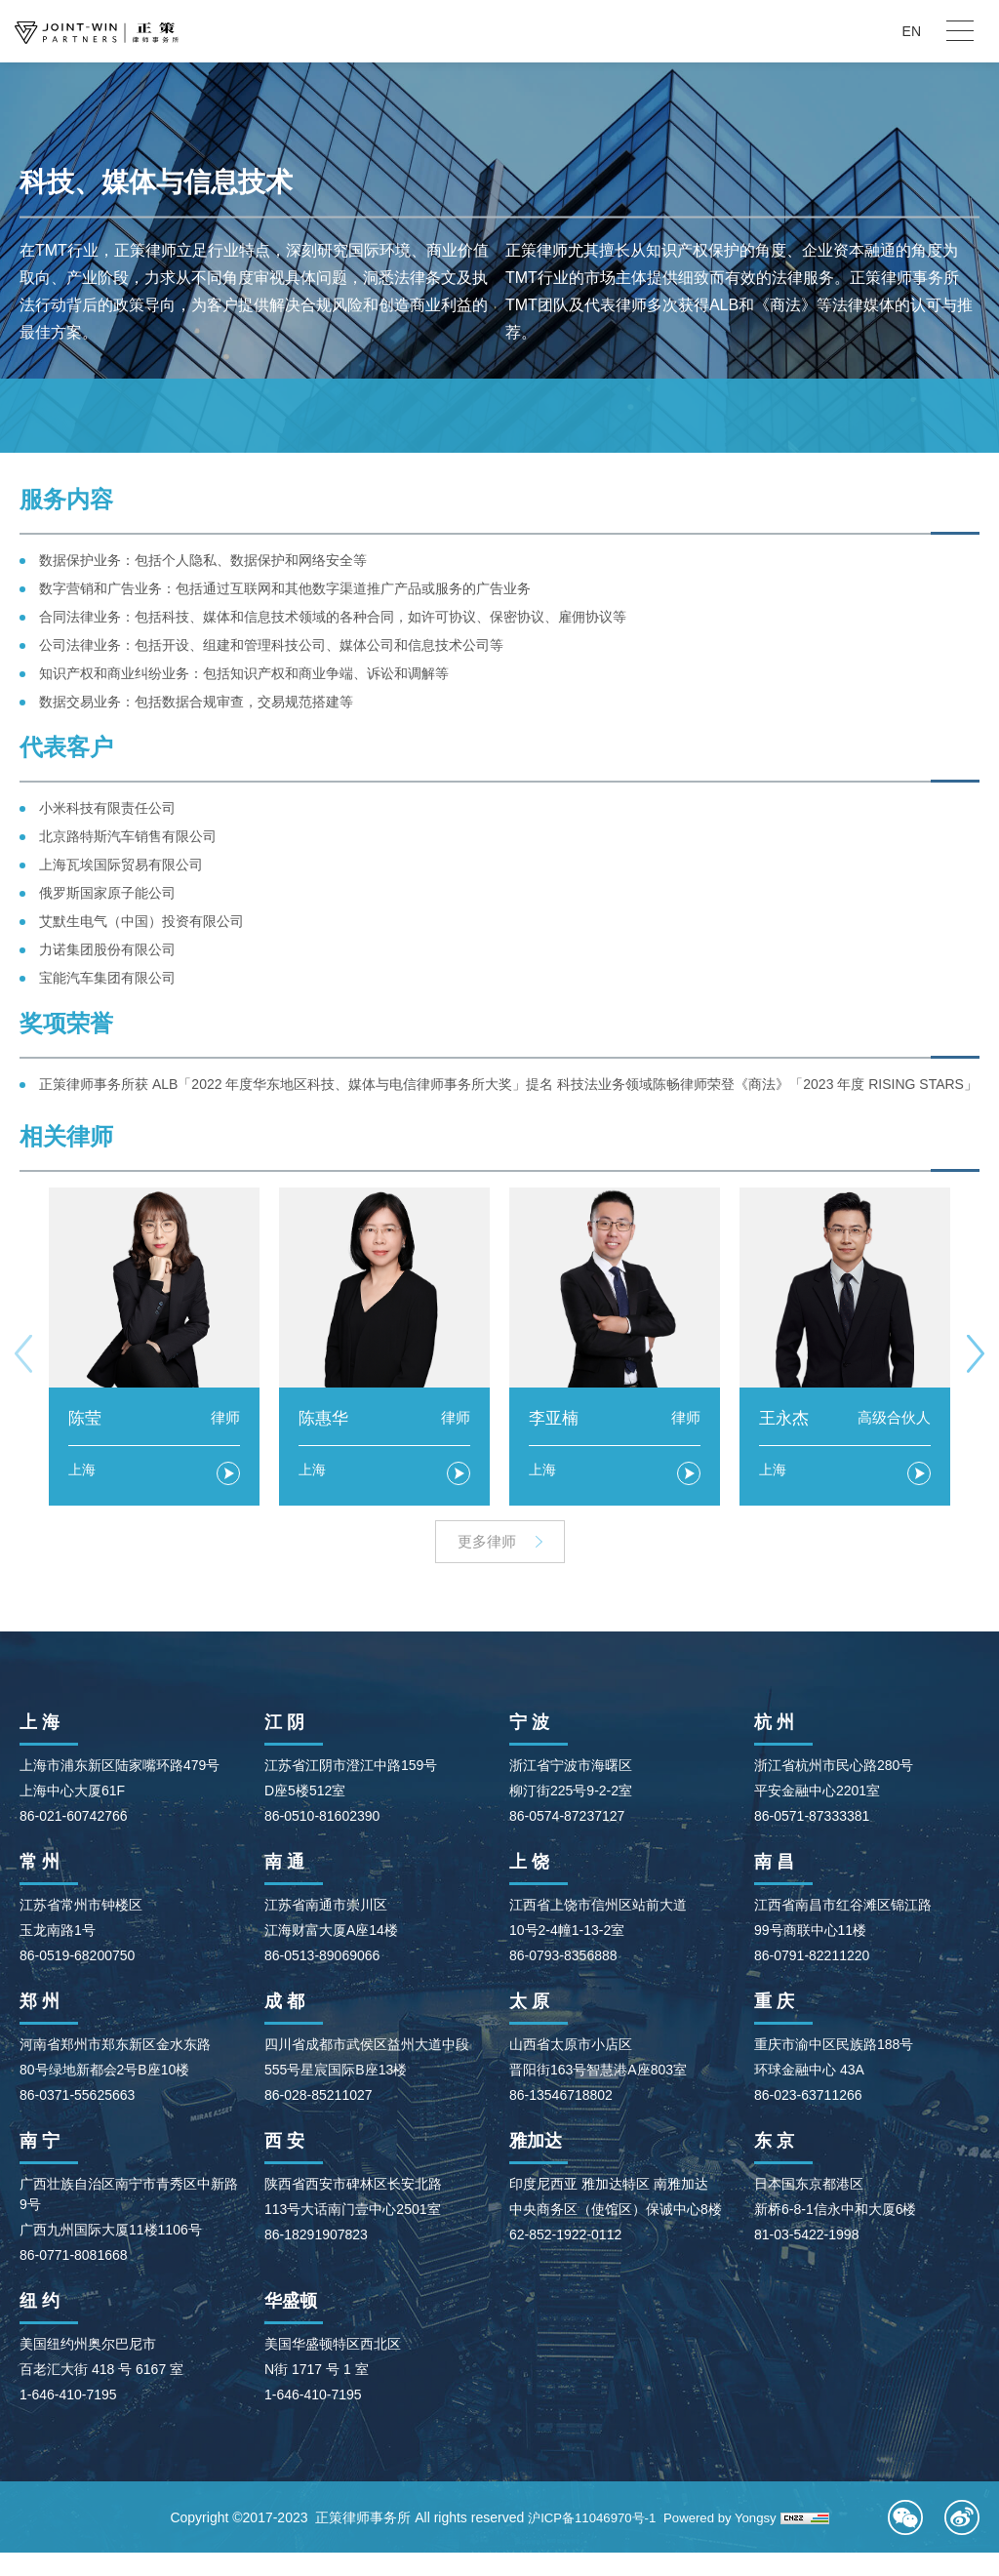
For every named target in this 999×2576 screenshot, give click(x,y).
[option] (154, 1346)
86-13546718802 (561, 2098)
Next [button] (975, 1354)
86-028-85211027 (318, 2098)
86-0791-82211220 (811, 1958)
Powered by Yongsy (751, 2520)
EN (911, 31)
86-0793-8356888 (563, 1958)
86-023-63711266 (808, 2098)
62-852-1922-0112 (565, 2237)
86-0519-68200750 (77, 1958)
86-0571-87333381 (811, 1819)
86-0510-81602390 (322, 1819)
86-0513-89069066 (322, 1958)
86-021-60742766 (74, 1819)
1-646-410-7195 (68, 2397)
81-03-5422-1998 (806, 2237)
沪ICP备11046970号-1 (614, 2520)
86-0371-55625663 (77, 2098)
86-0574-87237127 (566, 1819)
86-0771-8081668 (74, 2258)
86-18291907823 (316, 2237)
